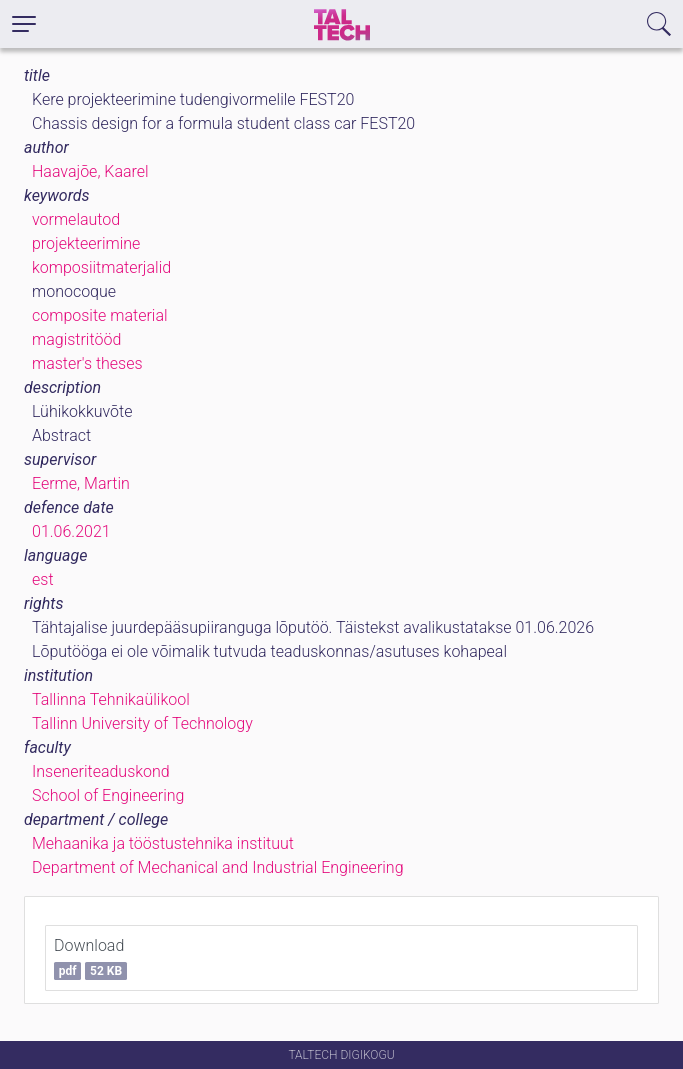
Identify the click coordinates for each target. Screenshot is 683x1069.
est (43, 579)
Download (90, 958)
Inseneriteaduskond (101, 771)
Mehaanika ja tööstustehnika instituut (163, 843)
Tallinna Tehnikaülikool (111, 699)
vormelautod (76, 219)
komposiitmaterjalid (101, 267)
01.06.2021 (71, 531)
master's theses (87, 363)
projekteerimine (86, 243)
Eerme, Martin (81, 483)
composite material (100, 315)
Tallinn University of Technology (142, 723)
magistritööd (76, 339)
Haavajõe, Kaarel (90, 171)
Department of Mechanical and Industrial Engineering (218, 867)
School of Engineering (108, 795)
